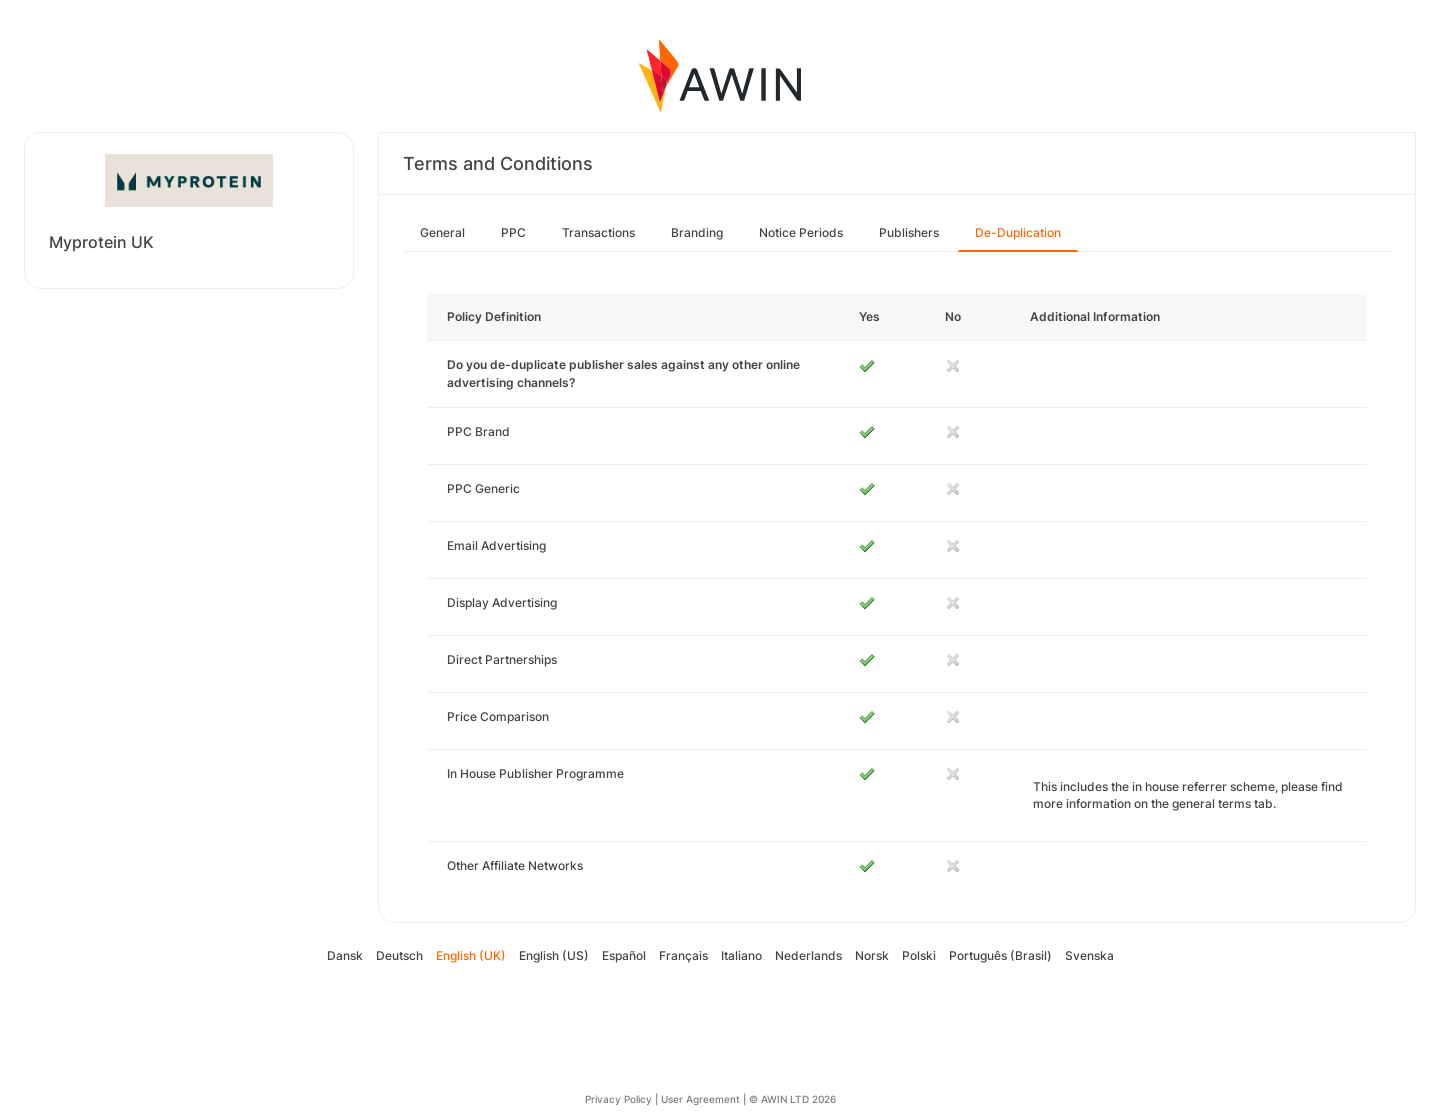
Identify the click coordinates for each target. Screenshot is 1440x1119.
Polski (919, 955)
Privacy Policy (618, 1099)
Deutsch (399, 955)
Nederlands (808, 955)
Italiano (741, 955)
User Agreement (700, 1099)
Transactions (598, 232)
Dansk (345, 955)
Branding (697, 232)
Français (683, 955)
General (442, 232)
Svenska (1089, 955)
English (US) (554, 955)
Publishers (909, 232)
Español (624, 955)
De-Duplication (1018, 232)
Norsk (872, 955)
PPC (513, 232)
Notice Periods (801, 232)
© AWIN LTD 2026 (792, 1099)
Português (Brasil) (1000, 955)
